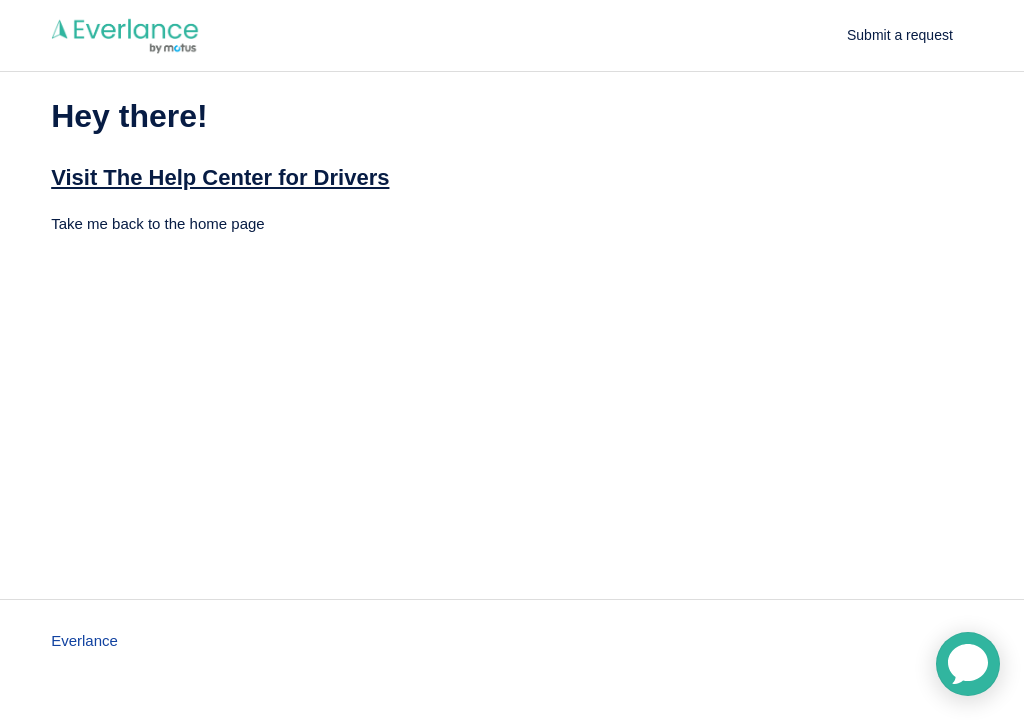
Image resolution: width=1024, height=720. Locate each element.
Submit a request (900, 35)
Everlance (84, 640)
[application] (968, 664)
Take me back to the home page (157, 223)
